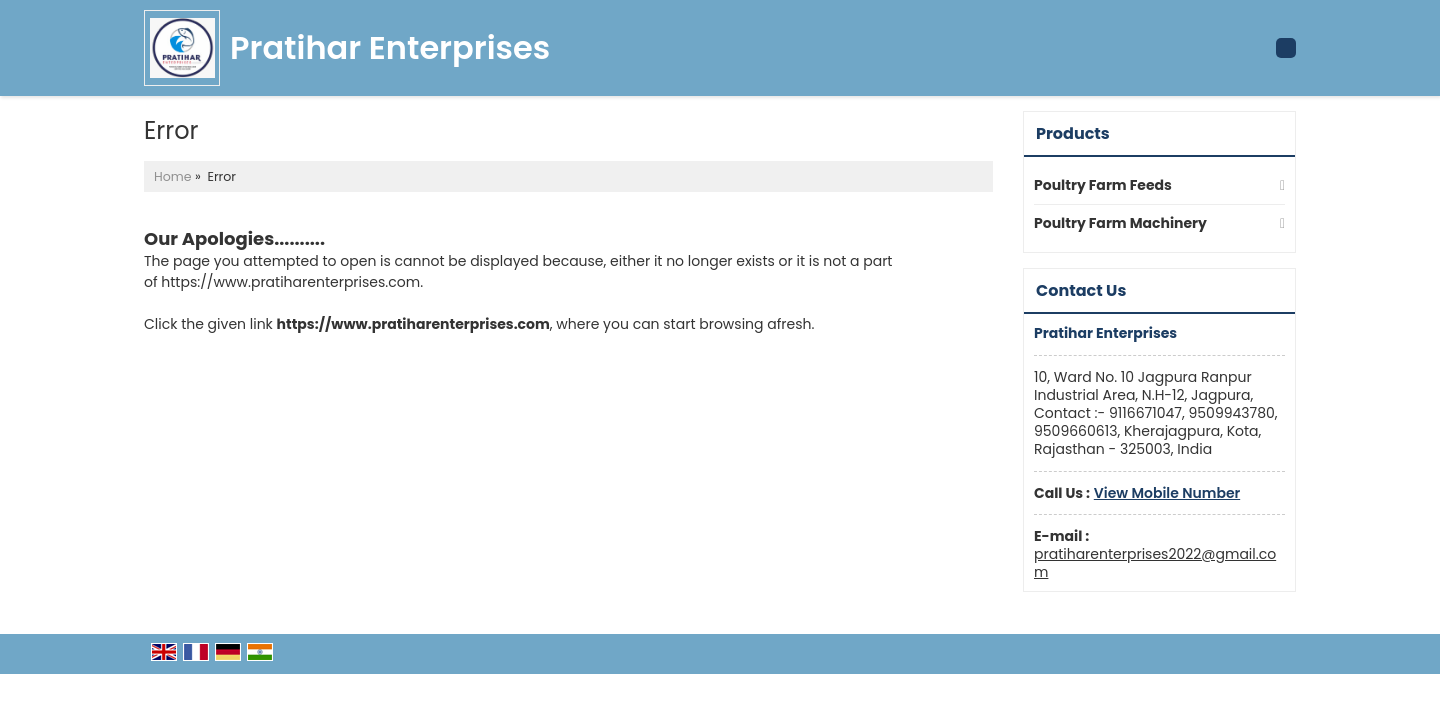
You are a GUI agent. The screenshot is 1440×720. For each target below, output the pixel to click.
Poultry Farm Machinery (1120, 223)
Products (1073, 133)
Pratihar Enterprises (390, 48)
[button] (1167, 493)
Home (173, 176)
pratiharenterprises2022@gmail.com (1155, 563)
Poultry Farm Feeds (1103, 185)
